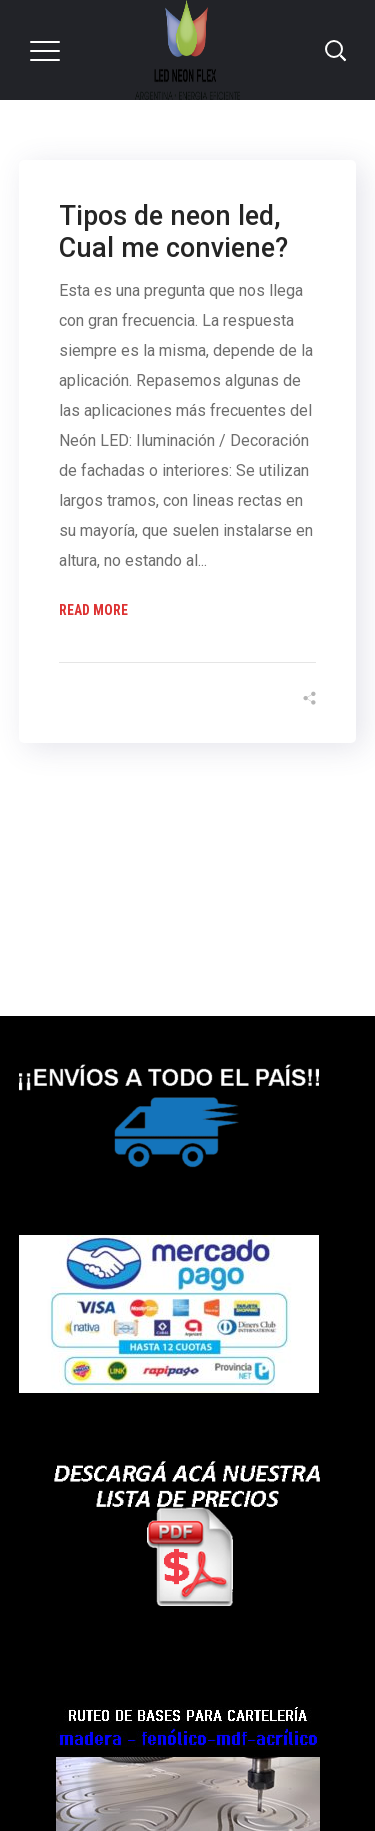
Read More (93, 610)
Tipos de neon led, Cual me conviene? (173, 232)
